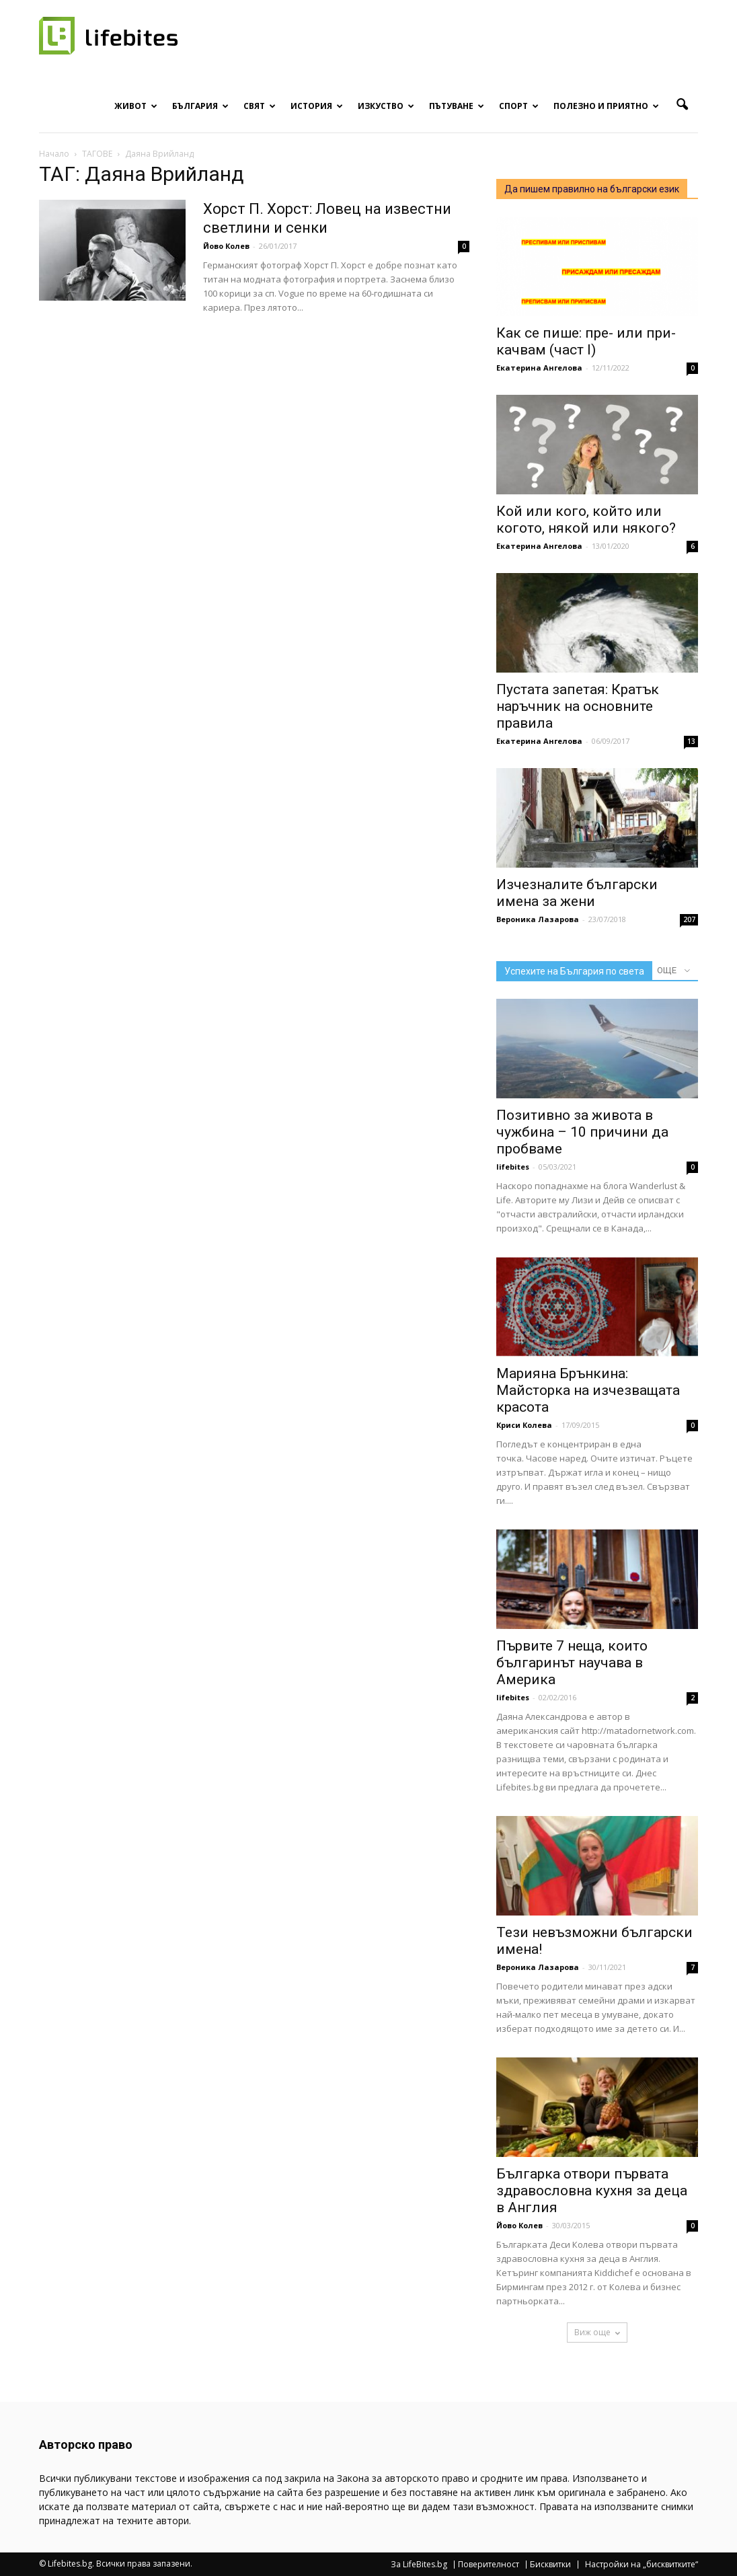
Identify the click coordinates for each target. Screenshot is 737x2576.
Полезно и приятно (606, 106)
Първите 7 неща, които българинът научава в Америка (572, 1663)
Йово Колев (226, 246)
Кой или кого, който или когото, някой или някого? (586, 519)
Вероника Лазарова (537, 919)
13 (691, 741)
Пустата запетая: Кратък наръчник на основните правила (577, 706)
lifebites (512, 1167)
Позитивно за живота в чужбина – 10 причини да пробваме (582, 1132)
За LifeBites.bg (419, 2565)
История (316, 106)
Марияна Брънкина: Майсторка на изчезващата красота (588, 1390)
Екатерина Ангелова (539, 368)
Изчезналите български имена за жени (577, 892)
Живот (135, 106)
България (200, 106)
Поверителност (488, 2565)
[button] (682, 105)
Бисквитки (550, 2565)
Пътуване (456, 106)
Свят (259, 106)
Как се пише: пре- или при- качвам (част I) (586, 341)
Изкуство (386, 106)
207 (689, 919)
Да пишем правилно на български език (591, 189)
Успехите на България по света (574, 971)
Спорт (519, 106)
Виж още (597, 2332)
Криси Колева (524, 1425)
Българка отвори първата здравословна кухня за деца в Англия (591, 2190)
